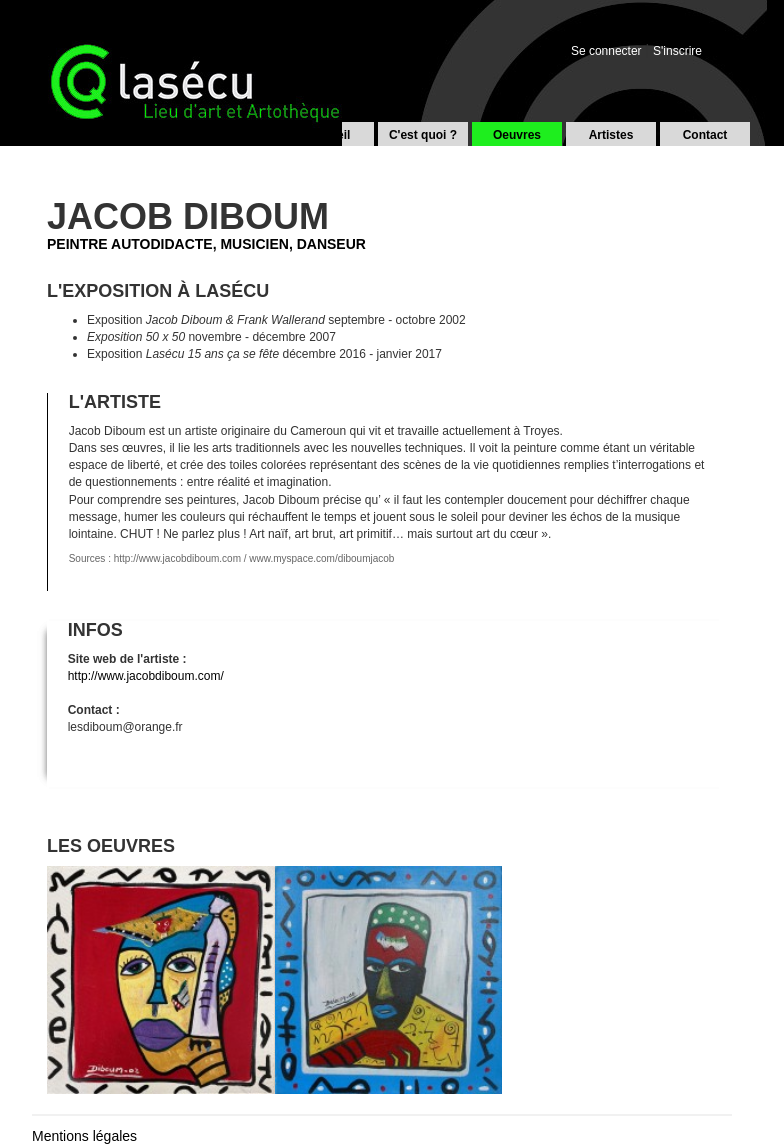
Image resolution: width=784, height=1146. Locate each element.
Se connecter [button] (606, 51)
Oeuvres (517, 135)
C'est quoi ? (423, 135)
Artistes (611, 135)
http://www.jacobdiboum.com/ (146, 676)
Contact (705, 135)
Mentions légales (84, 1136)
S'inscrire (677, 51)
